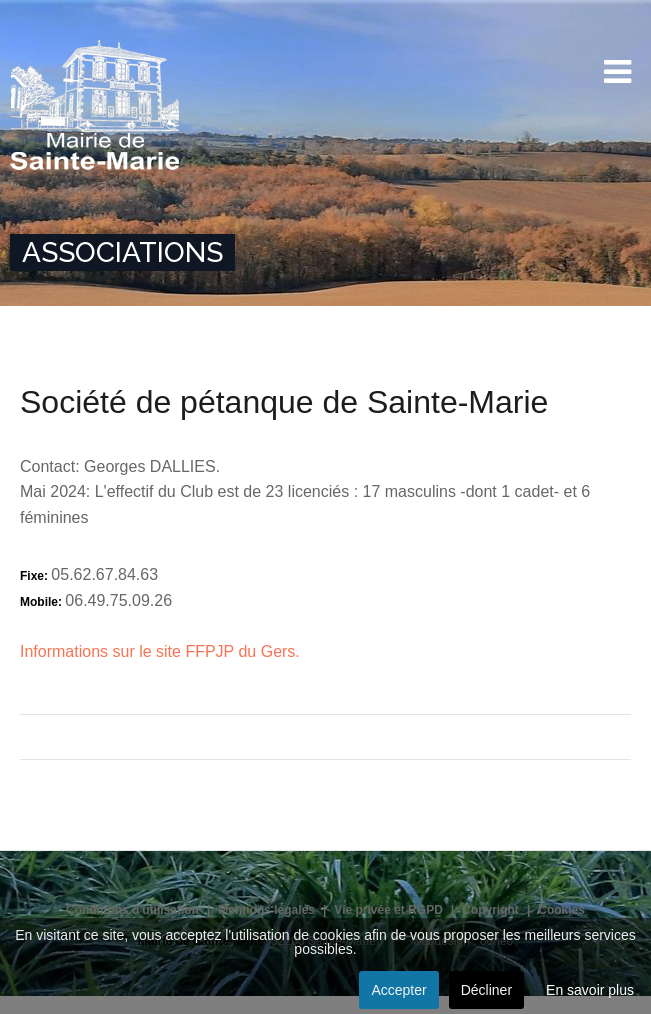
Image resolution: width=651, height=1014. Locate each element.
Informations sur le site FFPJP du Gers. (160, 651)
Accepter (398, 990)
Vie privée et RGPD (388, 910)
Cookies (561, 910)
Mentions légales (266, 910)
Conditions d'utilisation (132, 910)
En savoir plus (590, 990)
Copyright (490, 910)
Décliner (486, 990)
